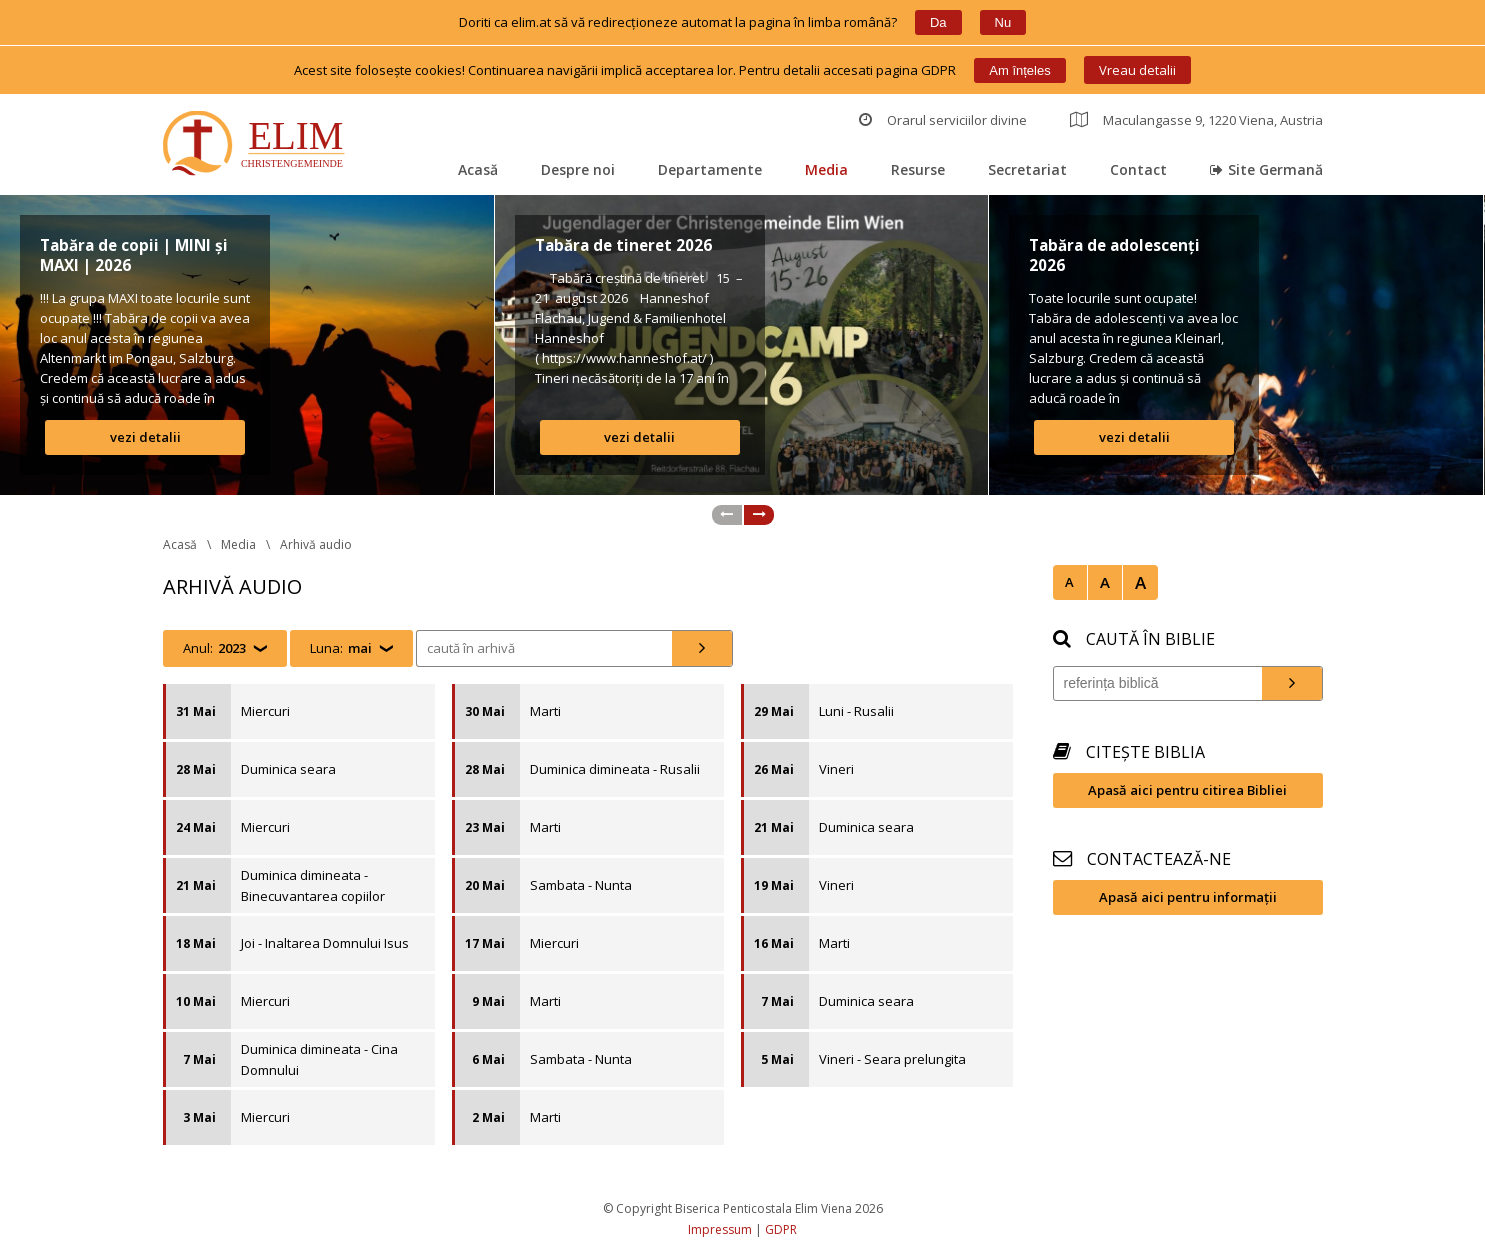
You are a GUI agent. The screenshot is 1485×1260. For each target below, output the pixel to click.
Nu (1003, 22)
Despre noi (578, 169)
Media (826, 169)
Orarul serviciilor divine (943, 120)
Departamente (710, 169)
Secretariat (1027, 169)
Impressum (720, 1229)
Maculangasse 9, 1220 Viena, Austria (1196, 120)
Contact (1138, 169)
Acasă (478, 169)
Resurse (918, 169)
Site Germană (1266, 169)
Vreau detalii (1137, 70)
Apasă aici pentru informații (1188, 897)
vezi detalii (145, 437)
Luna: (341, 648)
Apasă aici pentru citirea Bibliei (1187, 790)
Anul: (214, 648)
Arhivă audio (316, 544)
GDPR (781, 1229)
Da (938, 22)
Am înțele (1019, 70)
